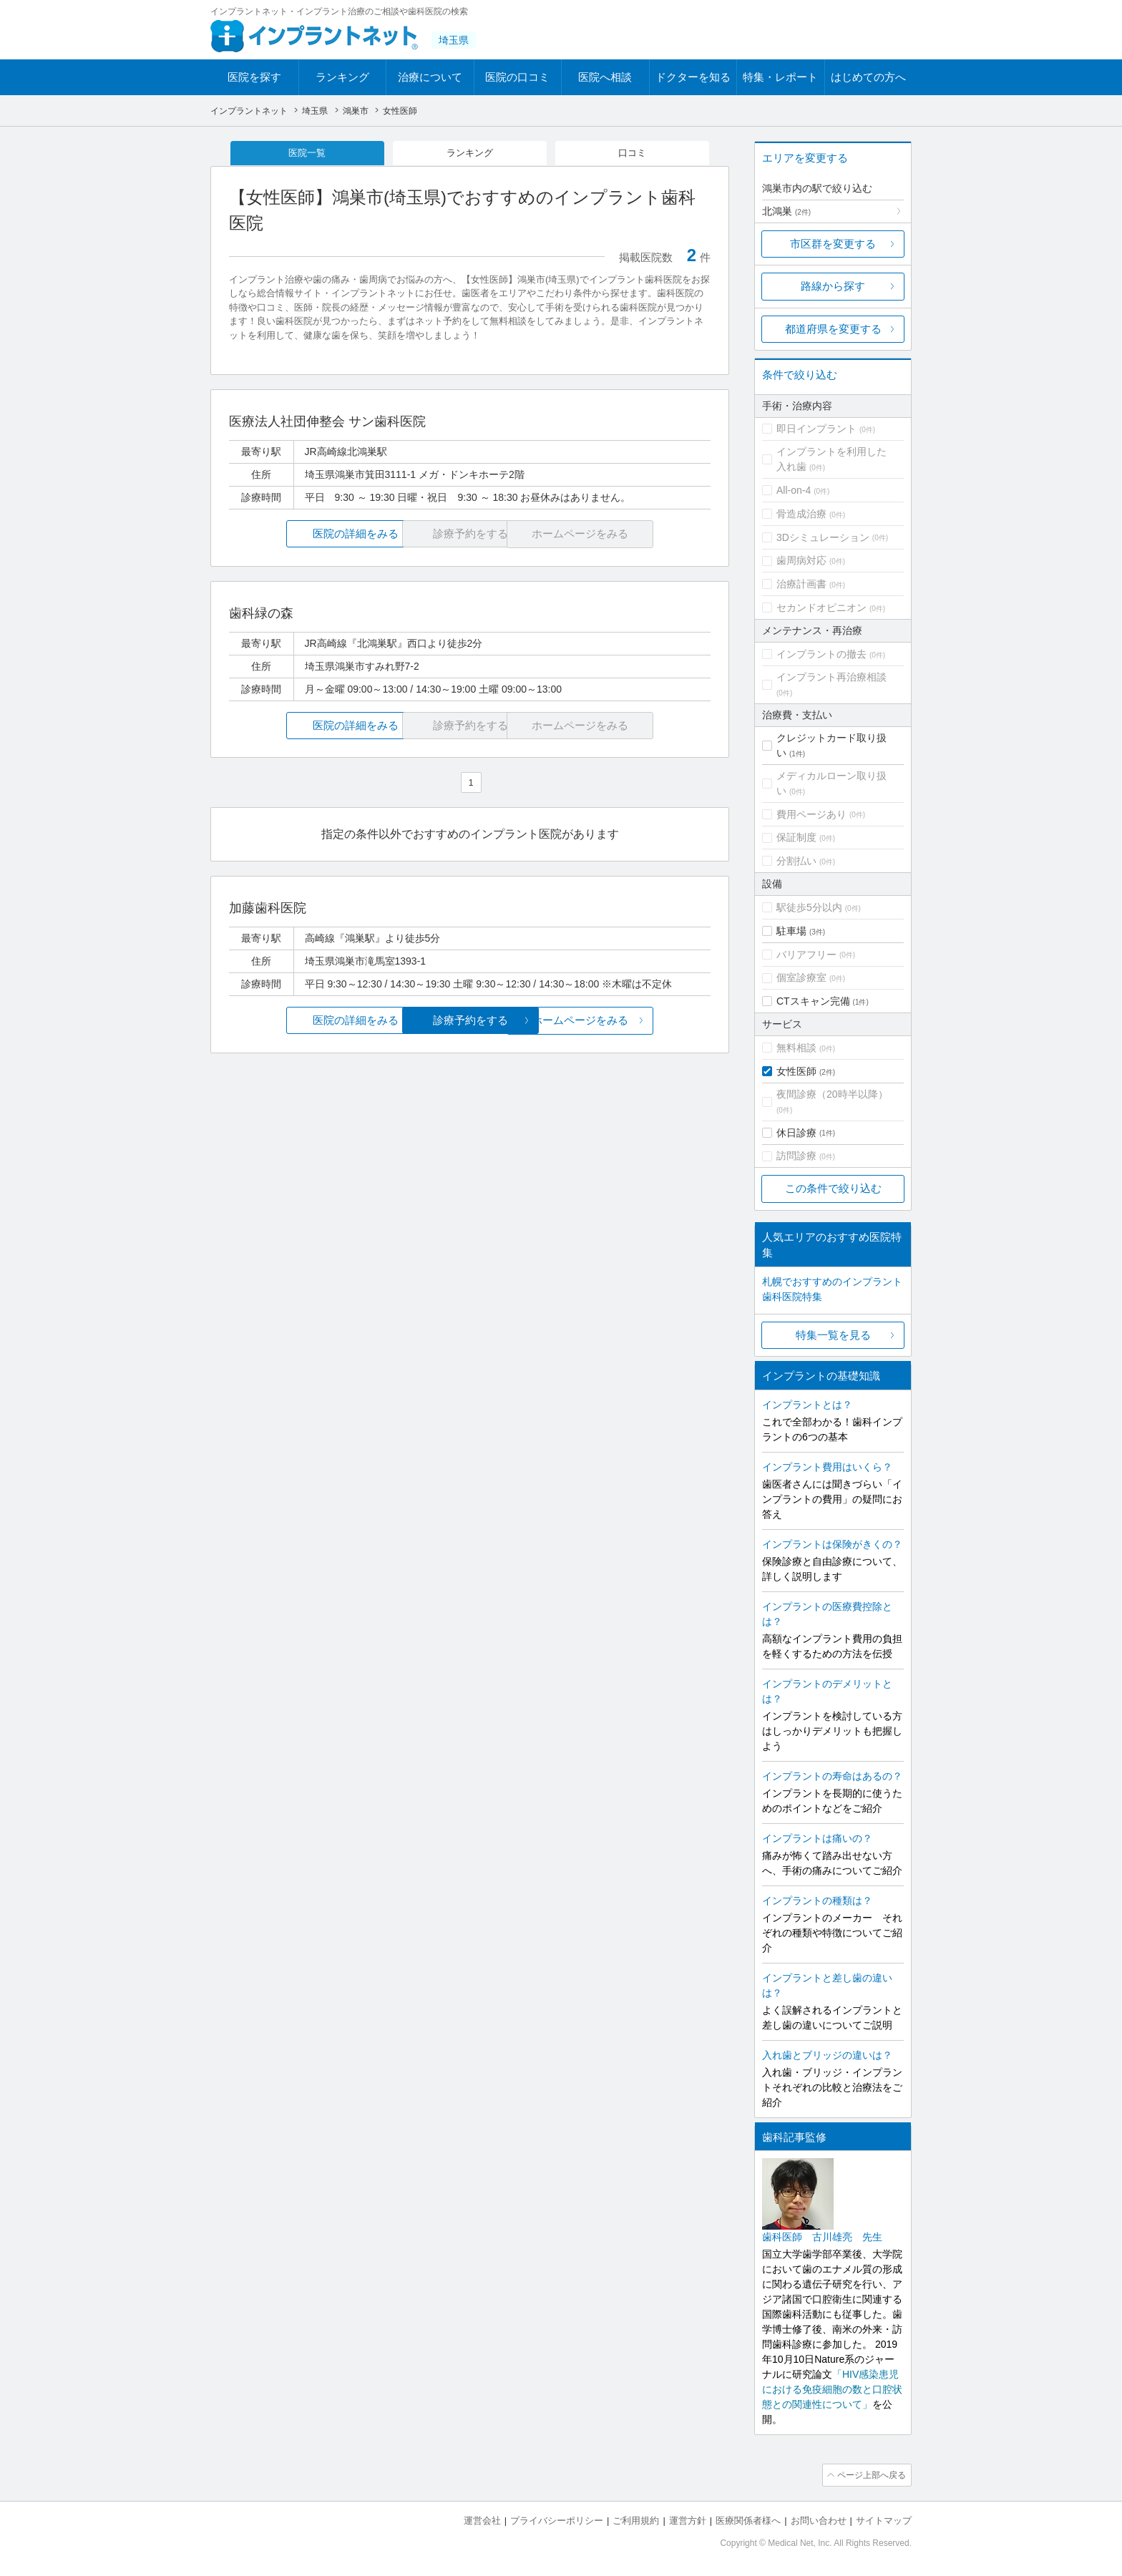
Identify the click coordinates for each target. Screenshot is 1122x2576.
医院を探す (254, 77)
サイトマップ (884, 2519)
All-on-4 (793, 490)
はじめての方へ (868, 77)
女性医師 (796, 1071)
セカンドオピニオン (821, 607)
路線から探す (833, 286)
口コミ (633, 153)
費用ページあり (811, 814)
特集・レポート (780, 77)
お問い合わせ (819, 2519)
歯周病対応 (801, 560)
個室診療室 (801, 977)
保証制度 (796, 837)
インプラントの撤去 (821, 654)
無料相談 (796, 1047)
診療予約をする (469, 1021)
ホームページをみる (630, 1021)
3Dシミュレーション (822, 537)
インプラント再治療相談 (831, 677)
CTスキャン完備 (813, 1001)
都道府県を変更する (833, 329)
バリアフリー (806, 954)
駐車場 (791, 931)
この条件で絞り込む (833, 1188)
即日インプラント (816, 428)
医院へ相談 (605, 77)
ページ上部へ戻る (870, 2474)
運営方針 (687, 2519)
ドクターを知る (693, 77)
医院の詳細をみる (309, 535)
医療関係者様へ (748, 2519)
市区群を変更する (833, 244)
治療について (430, 77)
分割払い (796, 861)
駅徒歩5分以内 (809, 907)
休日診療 (796, 1132)
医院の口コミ (517, 77)
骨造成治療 (801, 513)
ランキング (342, 77)
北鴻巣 (786, 211)
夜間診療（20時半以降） (832, 1094)
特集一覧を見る (833, 1335)
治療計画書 (801, 584)
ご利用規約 (636, 2519)
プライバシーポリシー (556, 2519)
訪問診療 (796, 1155)
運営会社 (482, 2519)
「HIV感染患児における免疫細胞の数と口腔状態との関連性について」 (832, 2389)
